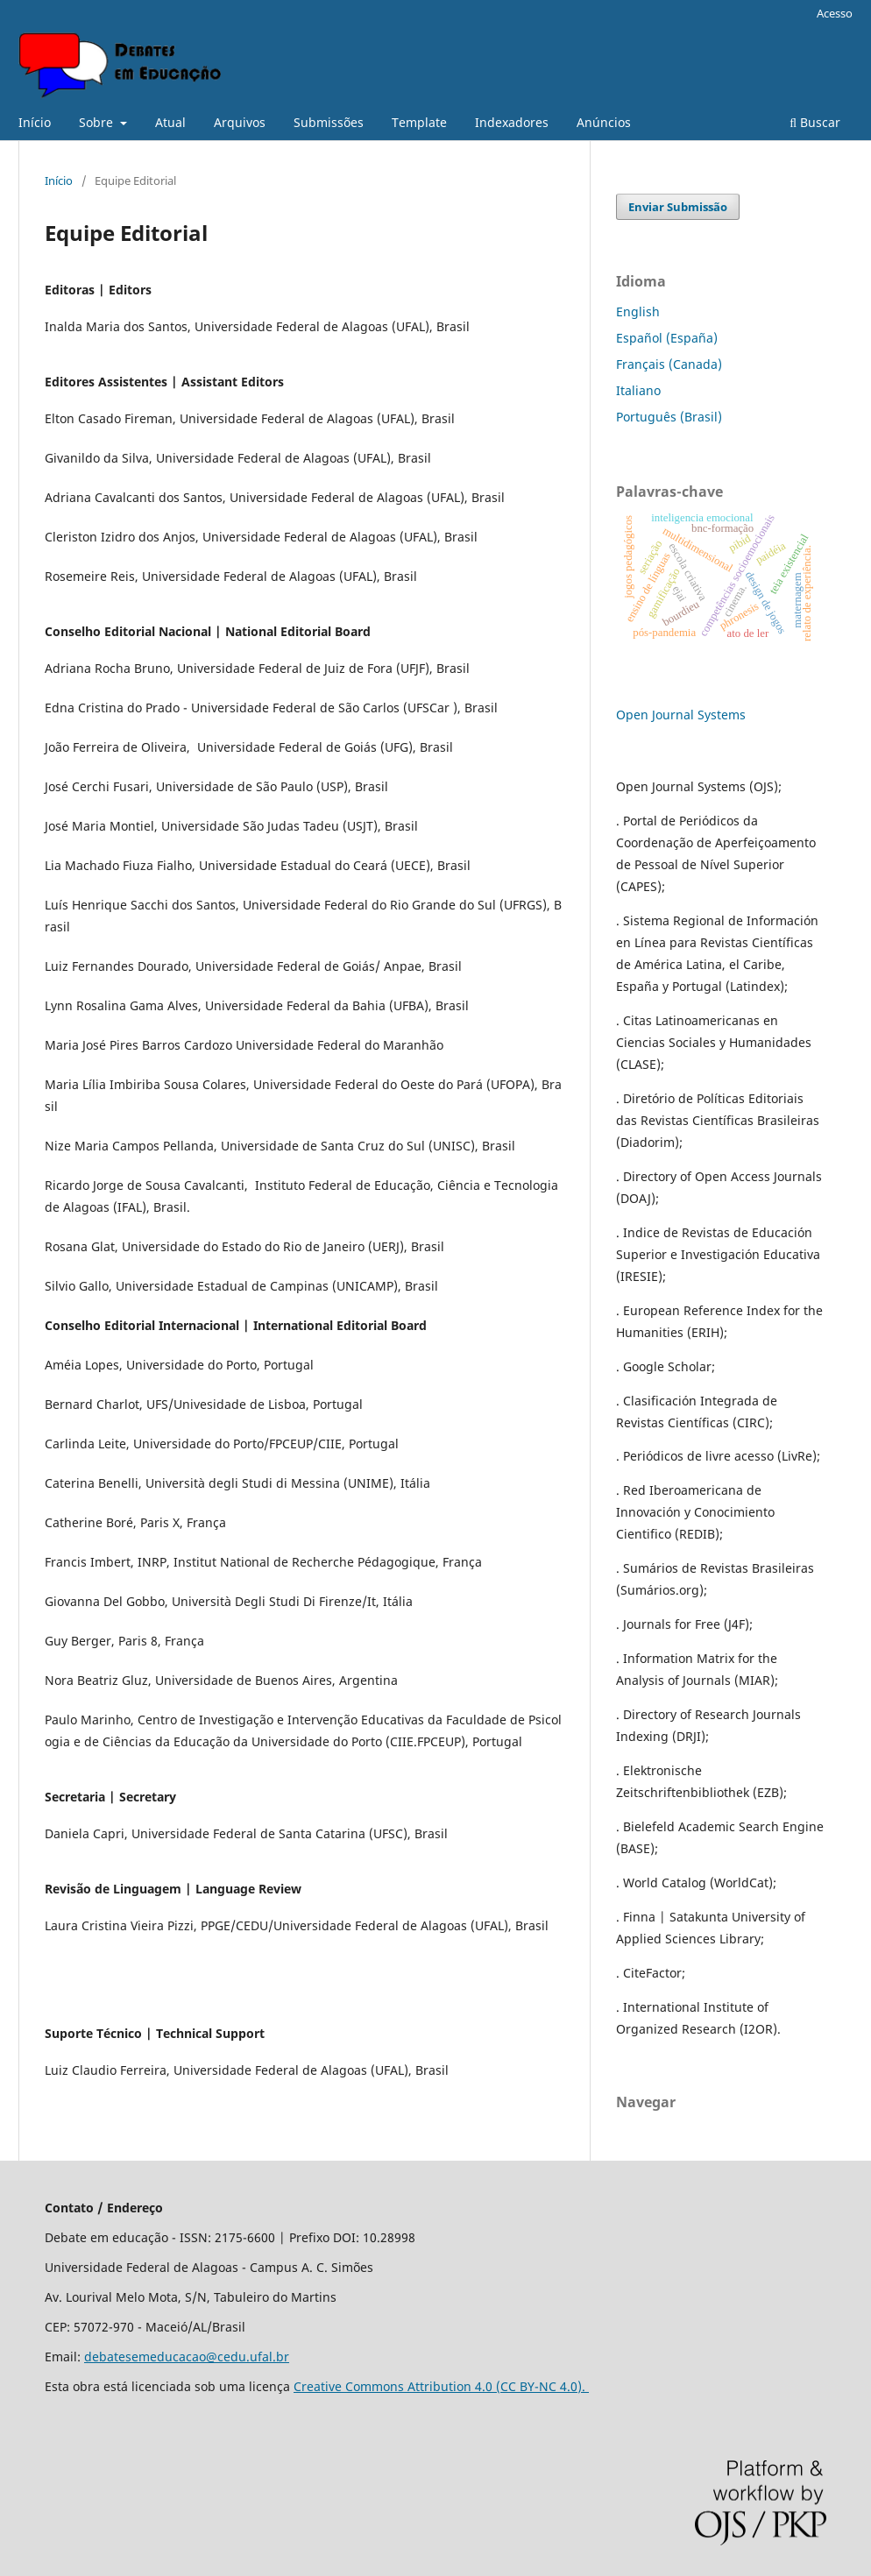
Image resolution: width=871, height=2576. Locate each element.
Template (419, 122)
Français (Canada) (669, 364)
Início (34, 122)
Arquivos (240, 122)
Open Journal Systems (681, 714)
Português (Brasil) (669, 416)
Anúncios (604, 122)
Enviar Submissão (677, 207)
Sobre (98, 122)
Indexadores (512, 122)
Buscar (815, 122)
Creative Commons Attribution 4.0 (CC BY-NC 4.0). (441, 2386)
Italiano (638, 390)
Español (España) (667, 337)
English (638, 311)
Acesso (835, 13)
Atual (170, 122)
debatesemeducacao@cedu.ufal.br (186, 2356)
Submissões (329, 122)
